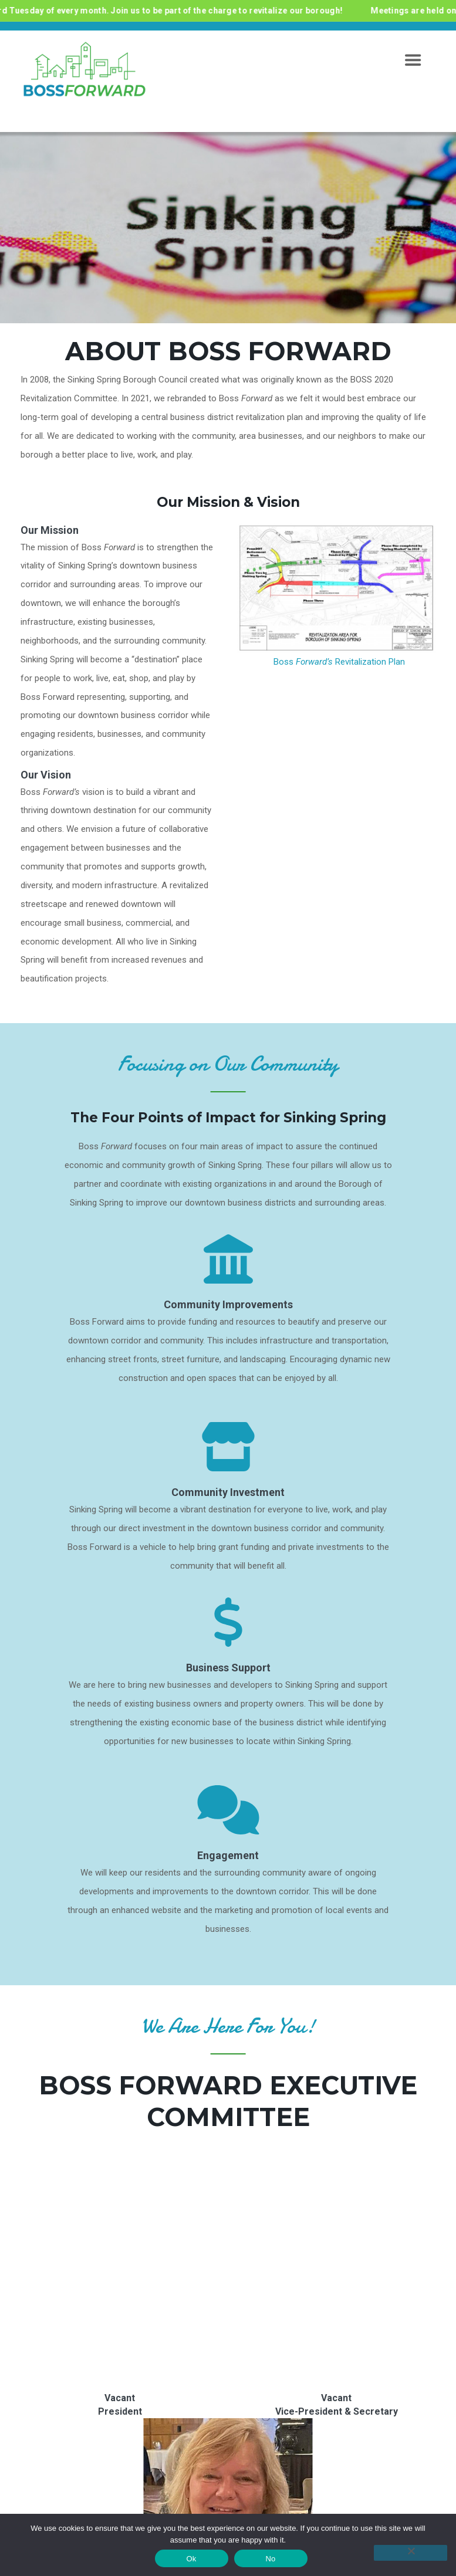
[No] (410, 2553)
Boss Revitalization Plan (339, 661)
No (270, 2558)
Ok (191, 2558)
